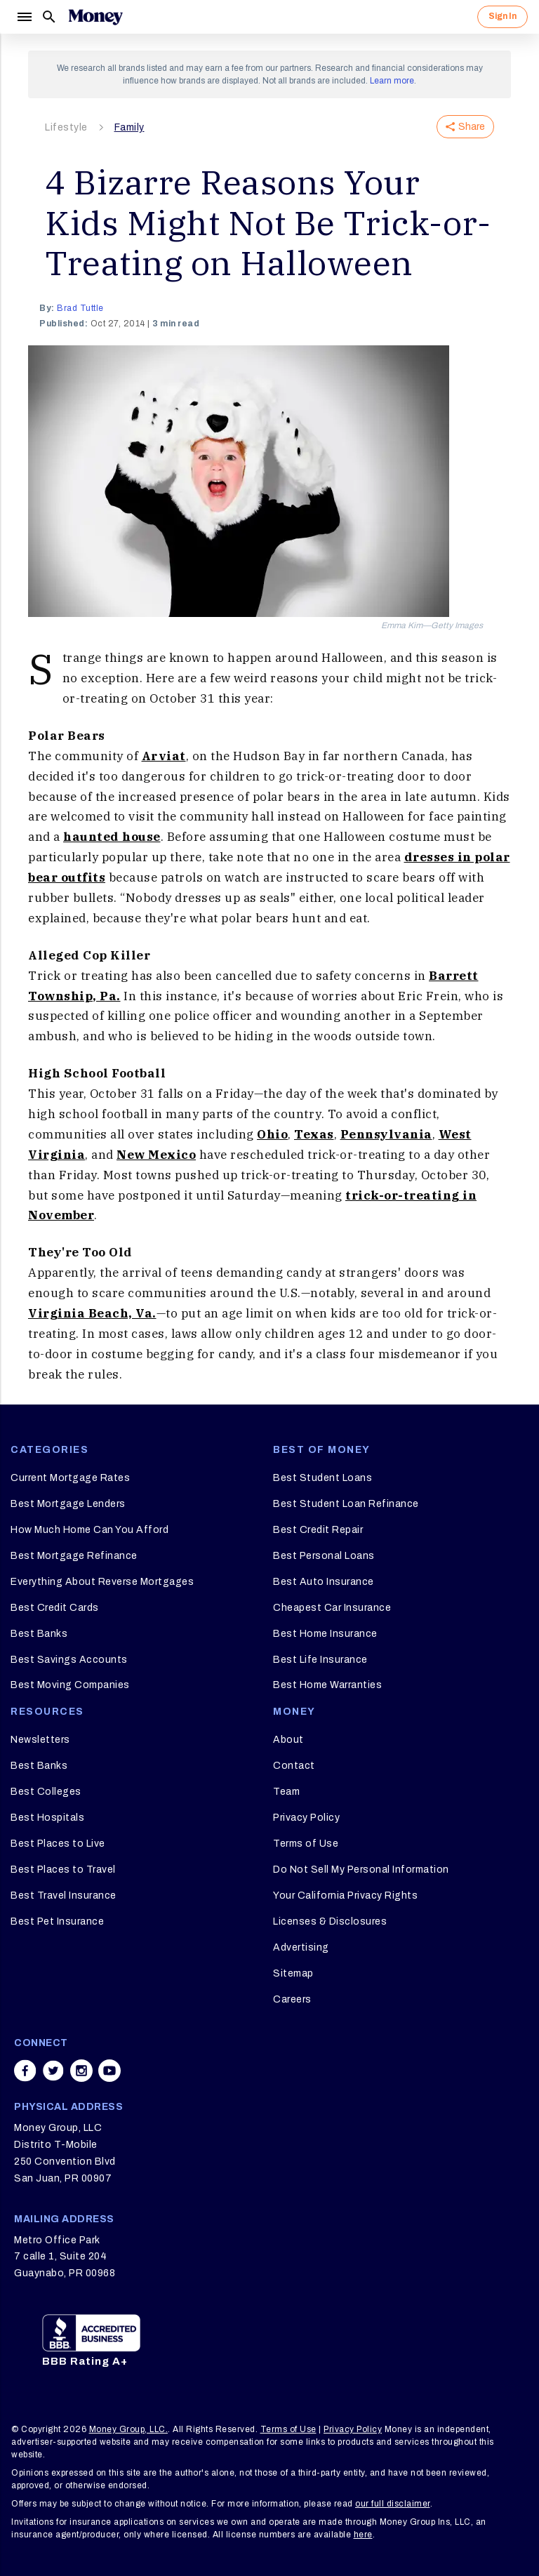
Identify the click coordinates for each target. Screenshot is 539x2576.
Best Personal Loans (324, 1556)
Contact (294, 1765)
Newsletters (40, 1739)
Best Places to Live (58, 1843)
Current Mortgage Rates (70, 1478)
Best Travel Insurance (64, 1895)
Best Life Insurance (320, 1659)
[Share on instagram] (81, 2070)
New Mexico (156, 1154)
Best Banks (39, 1633)
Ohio (272, 1134)
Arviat (164, 756)
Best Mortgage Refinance (74, 1556)
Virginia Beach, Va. (92, 1313)
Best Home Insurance (325, 1633)
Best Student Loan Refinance (346, 1504)
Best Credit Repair (318, 1530)
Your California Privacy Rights (345, 1895)
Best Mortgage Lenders (68, 1504)
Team (286, 1791)
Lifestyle (66, 127)
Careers (292, 1999)
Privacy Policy (306, 1817)
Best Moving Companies (70, 1685)
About (288, 1739)
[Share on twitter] (53, 2070)
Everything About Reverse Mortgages (102, 1581)
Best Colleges (46, 1791)
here (363, 2535)
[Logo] (95, 17)
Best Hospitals (47, 1817)
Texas (314, 1134)
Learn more (392, 81)
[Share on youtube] (109, 2070)
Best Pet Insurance (57, 1921)
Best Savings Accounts (69, 1659)
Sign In (502, 16)
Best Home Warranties (327, 1685)
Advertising (301, 1947)
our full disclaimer (392, 2504)
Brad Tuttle (80, 308)
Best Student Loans (322, 1478)
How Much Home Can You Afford (89, 1530)
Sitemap (293, 1973)
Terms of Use (305, 1843)
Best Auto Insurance (323, 1581)
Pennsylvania (386, 1134)
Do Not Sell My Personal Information (361, 1869)
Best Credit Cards (55, 1607)
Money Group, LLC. (128, 2429)
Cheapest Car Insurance (332, 1607)
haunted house (112, 836)
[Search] (49, 17)
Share (465, 126)
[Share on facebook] (25, 2070)
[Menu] (23, 17)
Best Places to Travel (63, 1869)
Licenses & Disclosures (330, 1921)
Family (129, 127)
